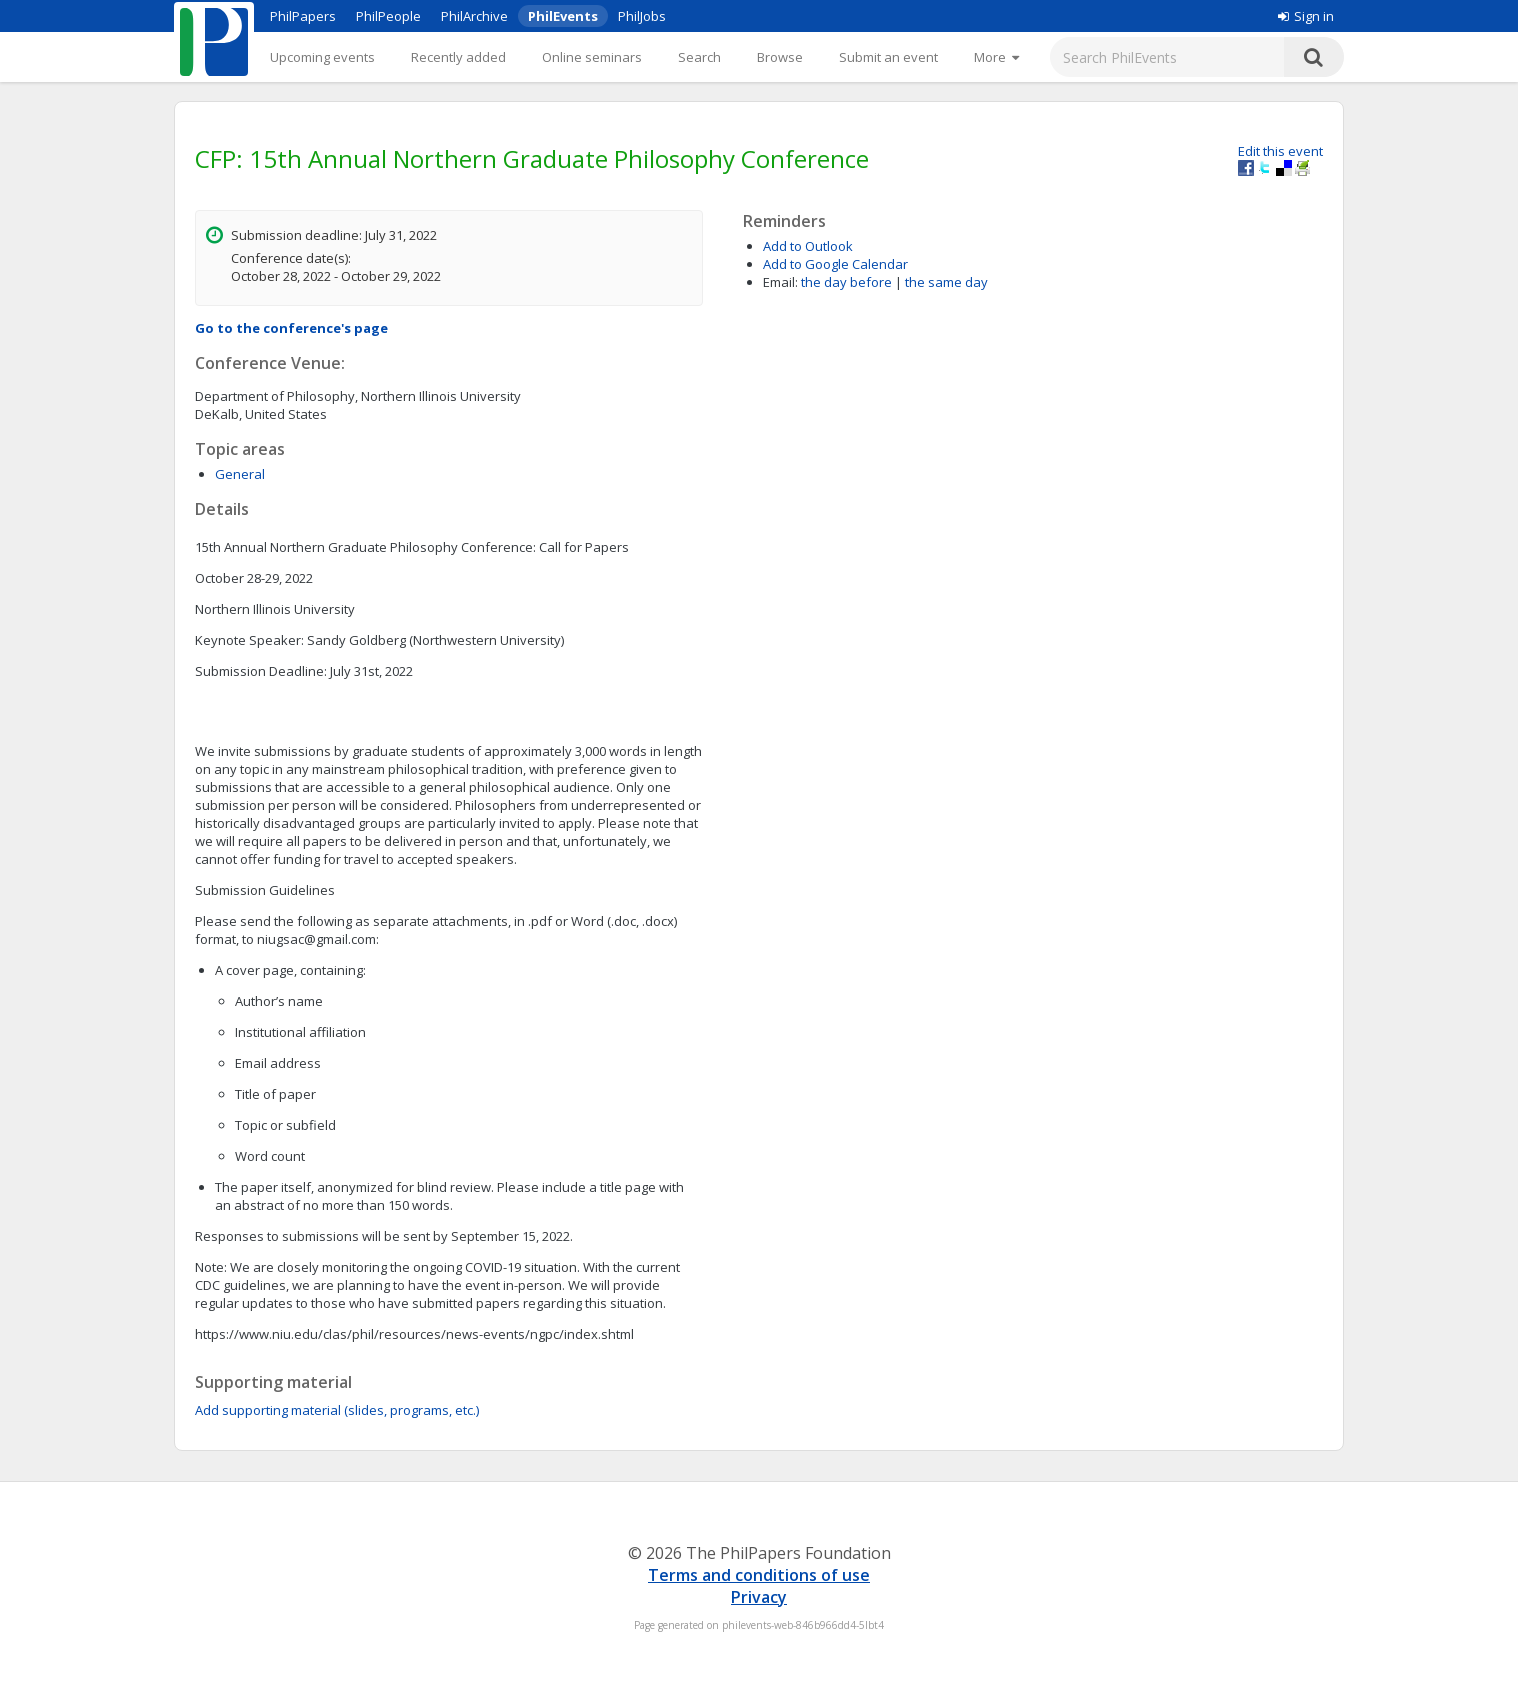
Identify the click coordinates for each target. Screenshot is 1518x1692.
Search (699, 57)
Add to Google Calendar (835, 264)
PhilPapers (303, 16)
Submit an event (888, 57)
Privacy (759, 1597)
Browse (780, 57)
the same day (946, 282)
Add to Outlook (808, 246)
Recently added (458, 57)
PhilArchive (474, 16)
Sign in (1306, 16)
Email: (780, 282)
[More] (996, 57)
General (240, 474)
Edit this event (1280, 151)
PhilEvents (563, 16)
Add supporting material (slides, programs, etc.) (337, 1410)
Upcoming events (322, 57)
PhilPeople (388, 16)
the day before (846, 282)
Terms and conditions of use (759, 1575)
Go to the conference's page (291, 328)
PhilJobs (642, 16)
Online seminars (592, 57)
